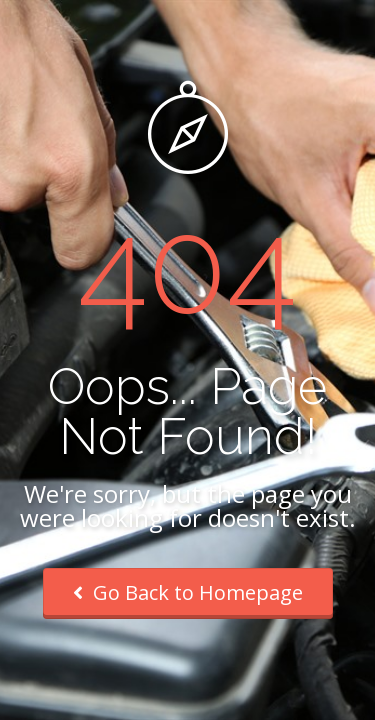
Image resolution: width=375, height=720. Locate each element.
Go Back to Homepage (188, 592)
